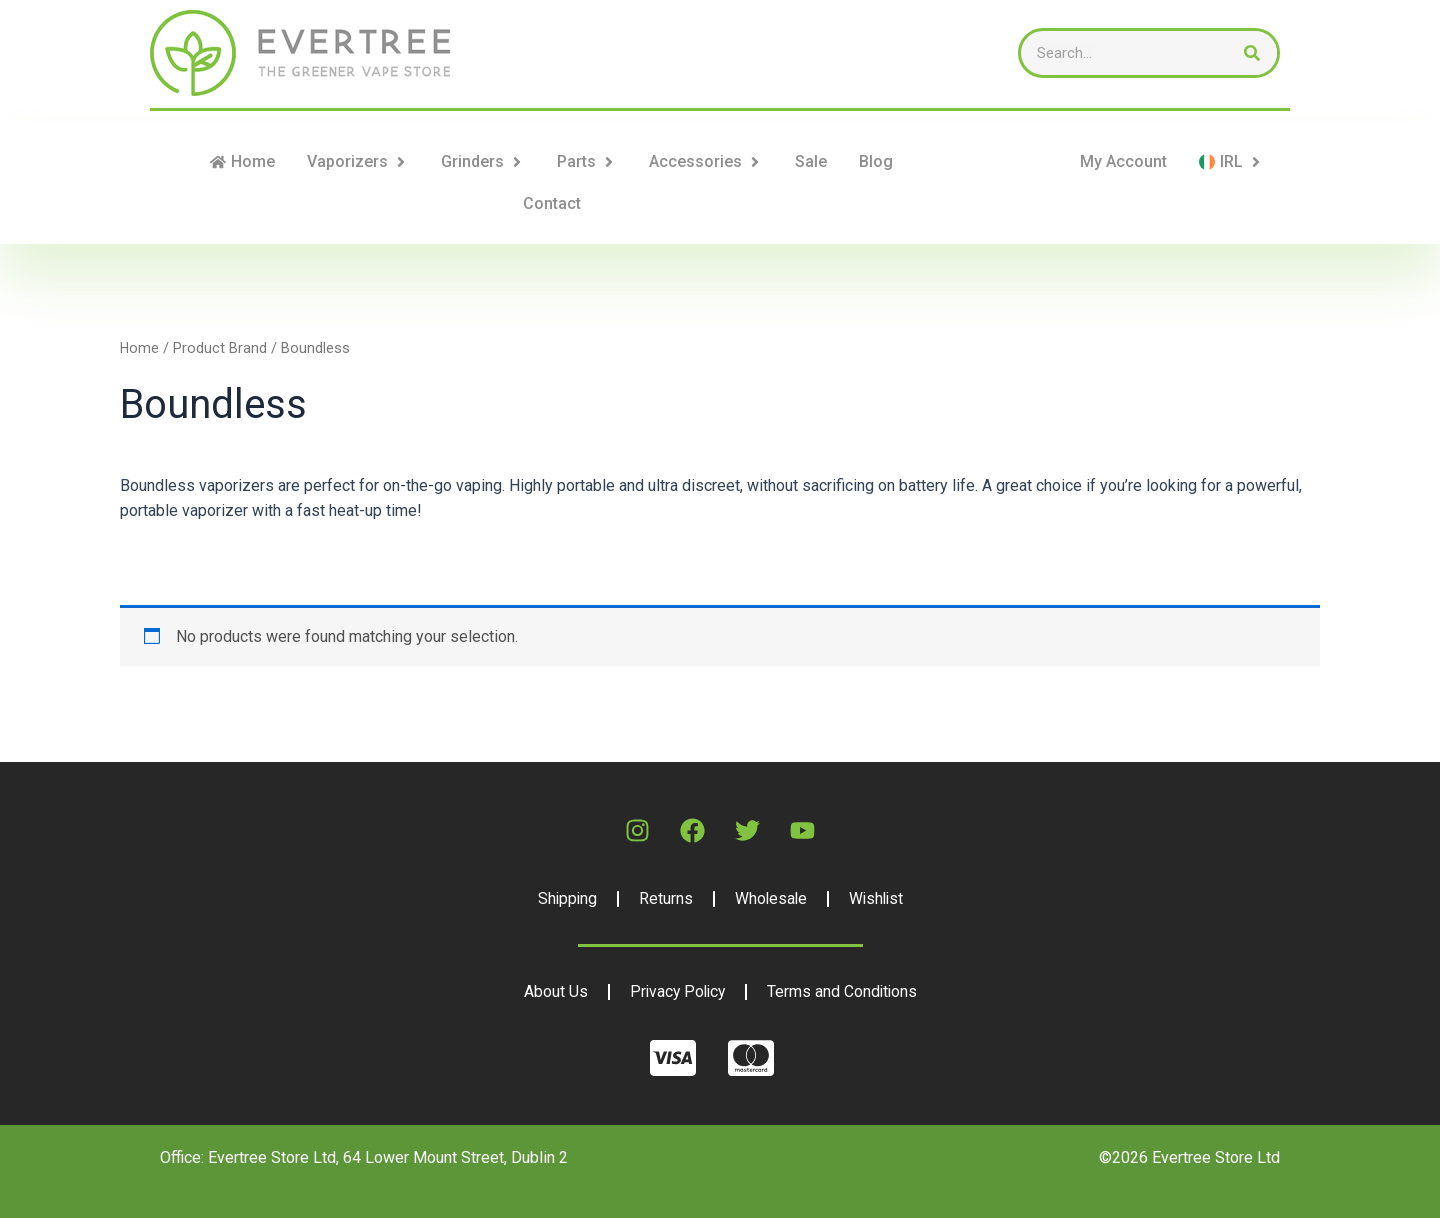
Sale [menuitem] (811, 161)
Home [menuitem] (253, 161)
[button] (401, 162)
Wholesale (770, 898)
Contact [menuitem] (552, 203)
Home (140, 348)
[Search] (1252, 53)
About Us (552, 991)
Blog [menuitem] (876, 161)
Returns (664, 898)
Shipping (564, 898)
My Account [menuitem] (1123, 161)
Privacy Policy (676, 991)
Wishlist (877, 898)
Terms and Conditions (844, 991)
